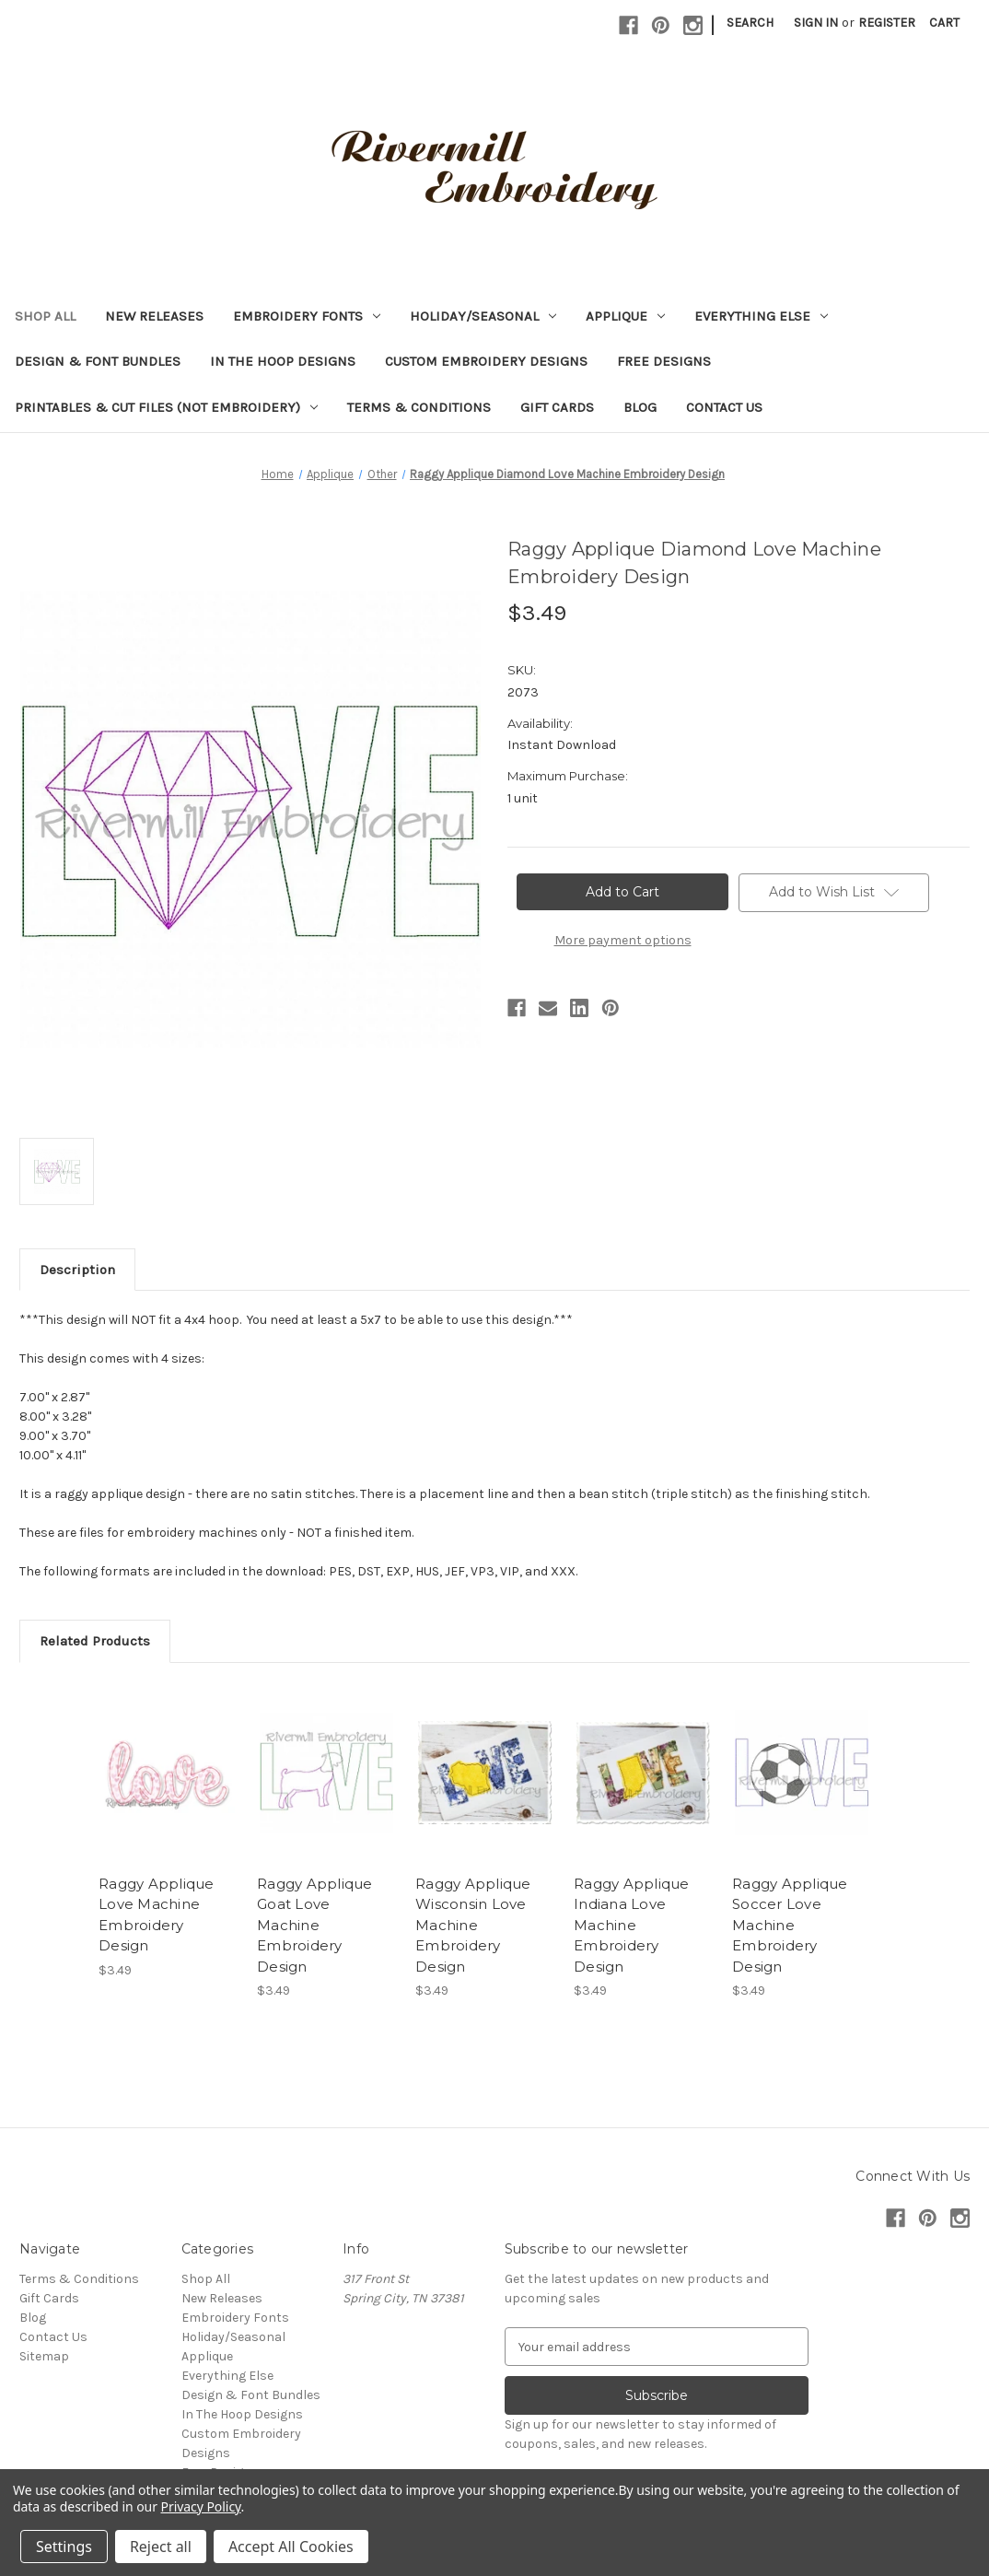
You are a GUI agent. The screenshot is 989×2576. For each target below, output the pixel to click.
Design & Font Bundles (97, 361)
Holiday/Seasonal (483, 316)
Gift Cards (557, 407)
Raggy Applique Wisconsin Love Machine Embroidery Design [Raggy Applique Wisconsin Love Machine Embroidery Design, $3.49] (473, 1925)
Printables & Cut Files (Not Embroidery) (166, 407)
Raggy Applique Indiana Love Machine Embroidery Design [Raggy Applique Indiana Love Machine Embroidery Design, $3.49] (632, 1925)
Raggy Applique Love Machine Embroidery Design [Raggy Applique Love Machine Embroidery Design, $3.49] (157, 1915)
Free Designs (664, 361)
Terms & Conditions (419, 407)
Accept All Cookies (291, 2546)
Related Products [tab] (95, 1641)
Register (886, 22)
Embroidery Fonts (306, 316)
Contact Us (724, 407)
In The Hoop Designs (282, 361)
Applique (625, 316)
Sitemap (44, 2356)
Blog (640, 407)
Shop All (45, 316)
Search (750, 22)
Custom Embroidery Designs (486, 361)
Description (77, 1269)
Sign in (816, 22)
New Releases (154, 316)
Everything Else (761, 316)
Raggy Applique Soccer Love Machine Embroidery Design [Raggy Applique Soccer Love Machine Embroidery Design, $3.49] (790, 1925)
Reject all (161, 2546)
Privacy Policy (201, 2506)
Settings (64, 2546)
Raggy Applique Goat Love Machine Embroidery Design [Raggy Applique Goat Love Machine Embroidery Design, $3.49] (315, 1925)
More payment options (623, 940)
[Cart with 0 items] (944, 22)
